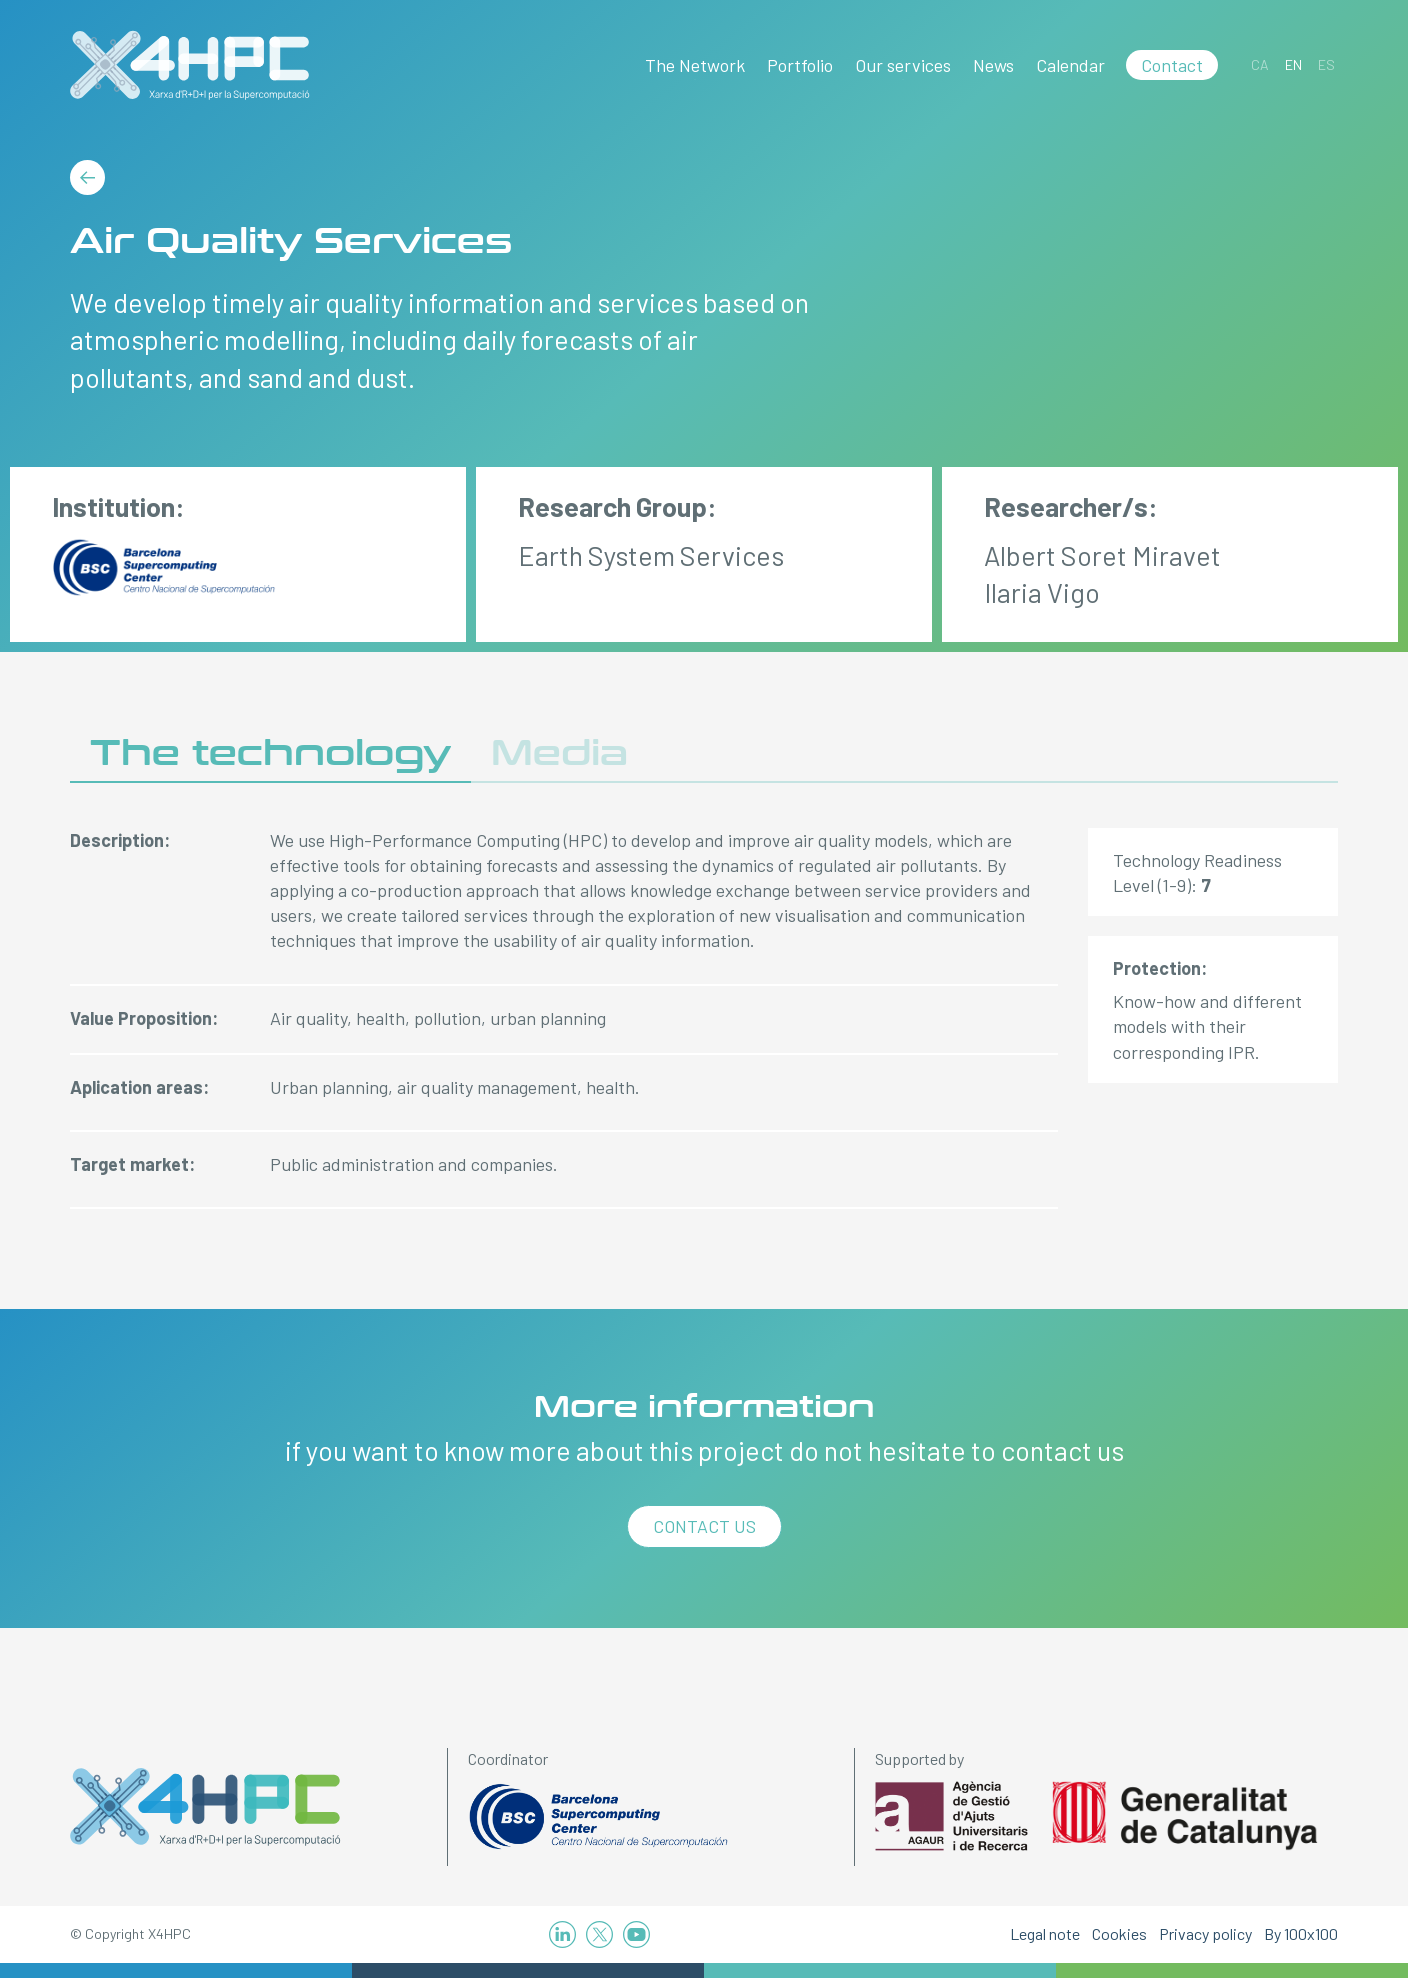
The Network (695, 65)
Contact (1172, 65)
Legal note (1045, 1933)
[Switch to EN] (1293, 64)
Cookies (1119, 1933)
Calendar (1070, 65)
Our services (903, 65)
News (993, 65)
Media (559, 753)
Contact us (704, 1526)
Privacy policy (1205, 1933)
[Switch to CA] (1260, 64)
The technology (270, 753)
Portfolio (800, 65)
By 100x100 (1301, 1933)
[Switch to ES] (1326, 64)
